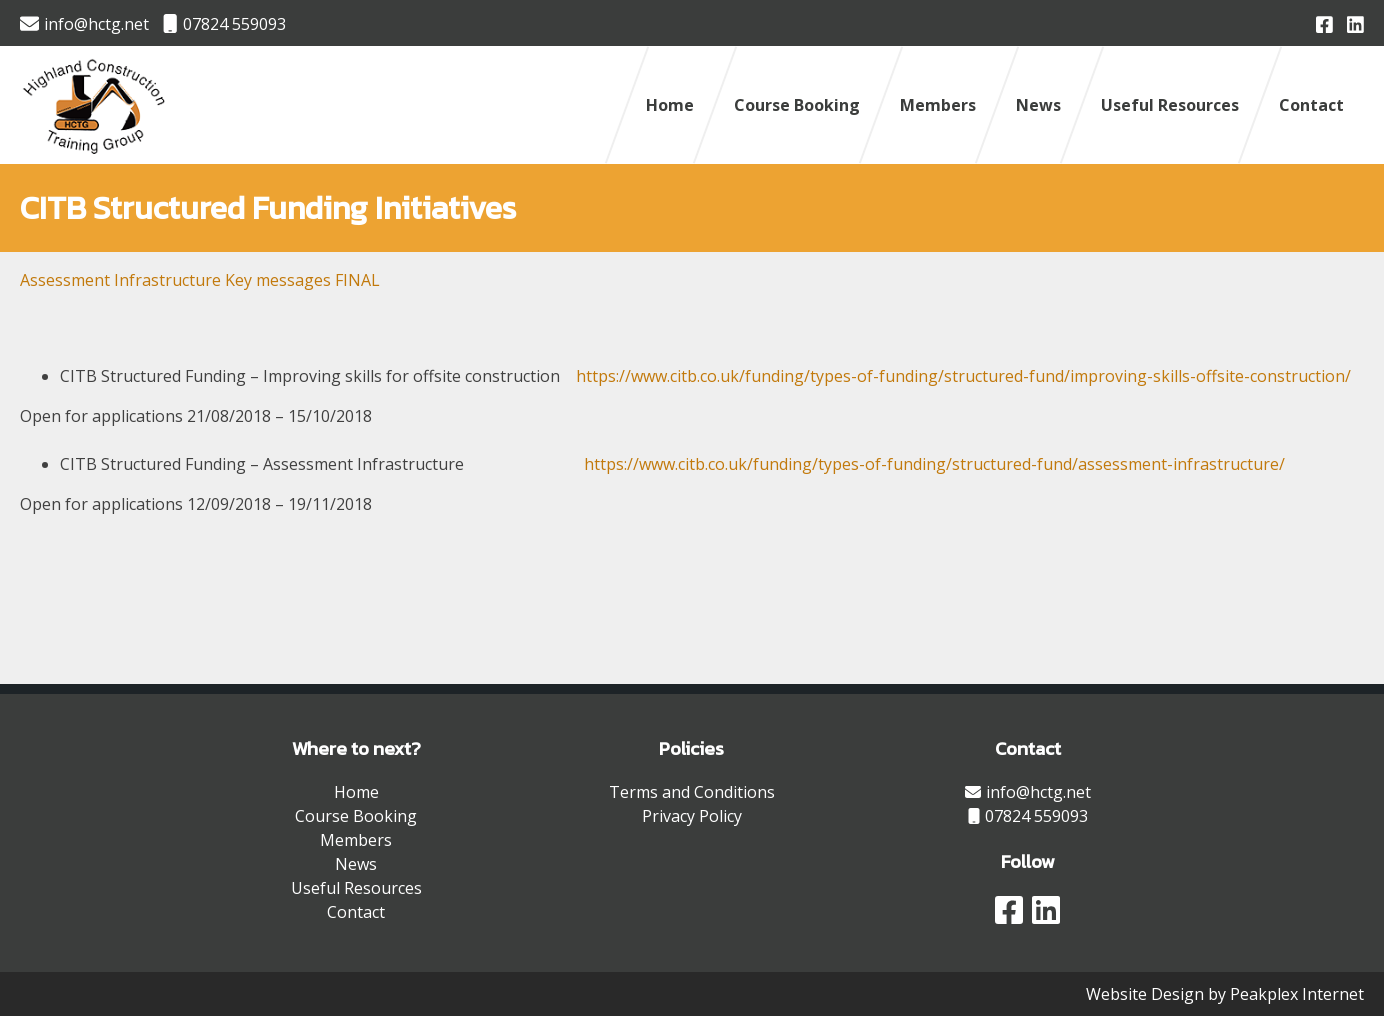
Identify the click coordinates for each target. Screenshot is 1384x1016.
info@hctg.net (84, 24)
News (1038, 105)
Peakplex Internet (1297, 994)
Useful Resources (1170, 105)
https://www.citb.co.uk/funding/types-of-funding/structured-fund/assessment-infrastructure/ (934, 464)
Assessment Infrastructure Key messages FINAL (200, 280)
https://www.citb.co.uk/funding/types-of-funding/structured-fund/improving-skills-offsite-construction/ (963, 376)
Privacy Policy (692, 816)
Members (938, 105)
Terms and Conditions (692, 792)
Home (670, 105)
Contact (1311, 105)
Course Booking (797, 105)
